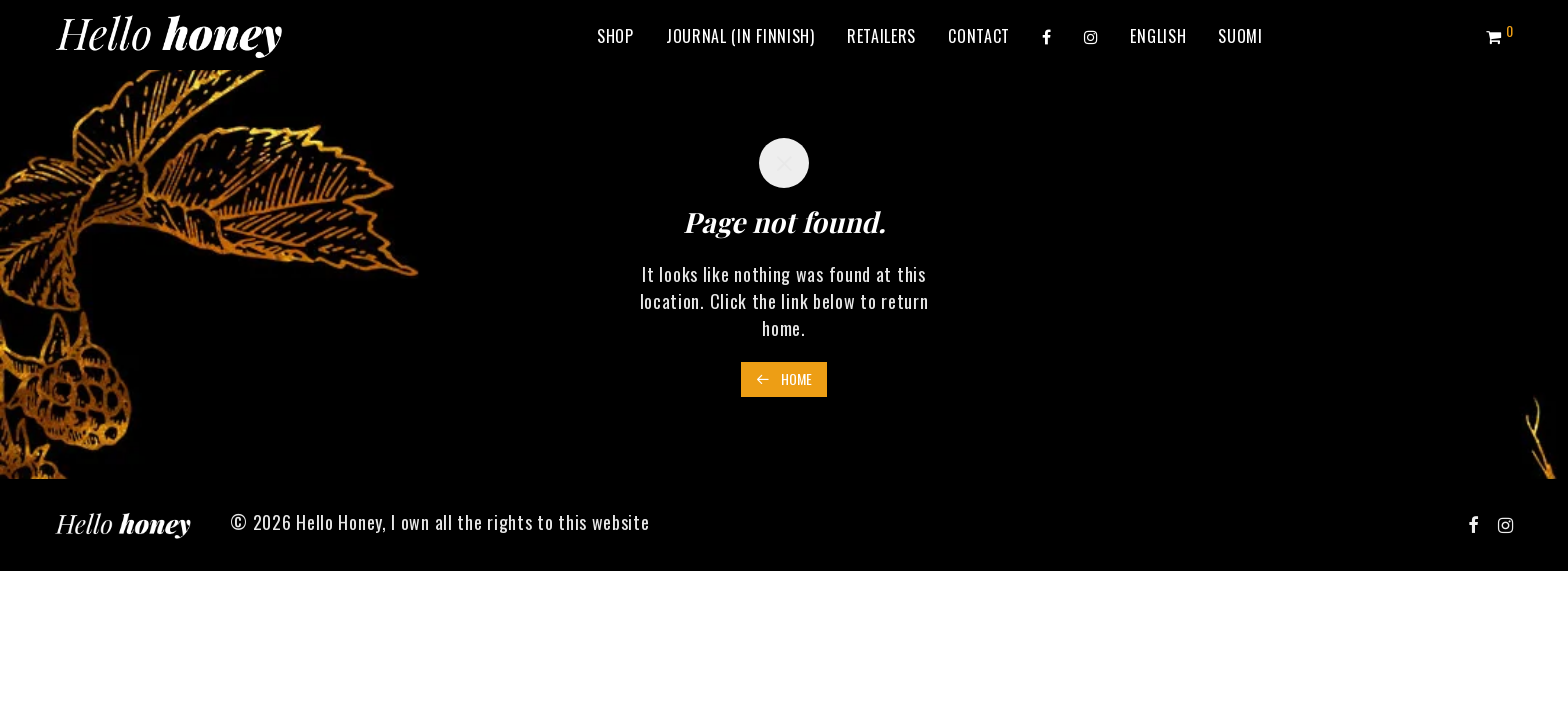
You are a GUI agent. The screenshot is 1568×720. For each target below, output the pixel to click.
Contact (979, 36)
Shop (615, 36)
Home (784, 378)
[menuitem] (1158, 36)
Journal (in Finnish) (740, 36)
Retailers (881, 36)
